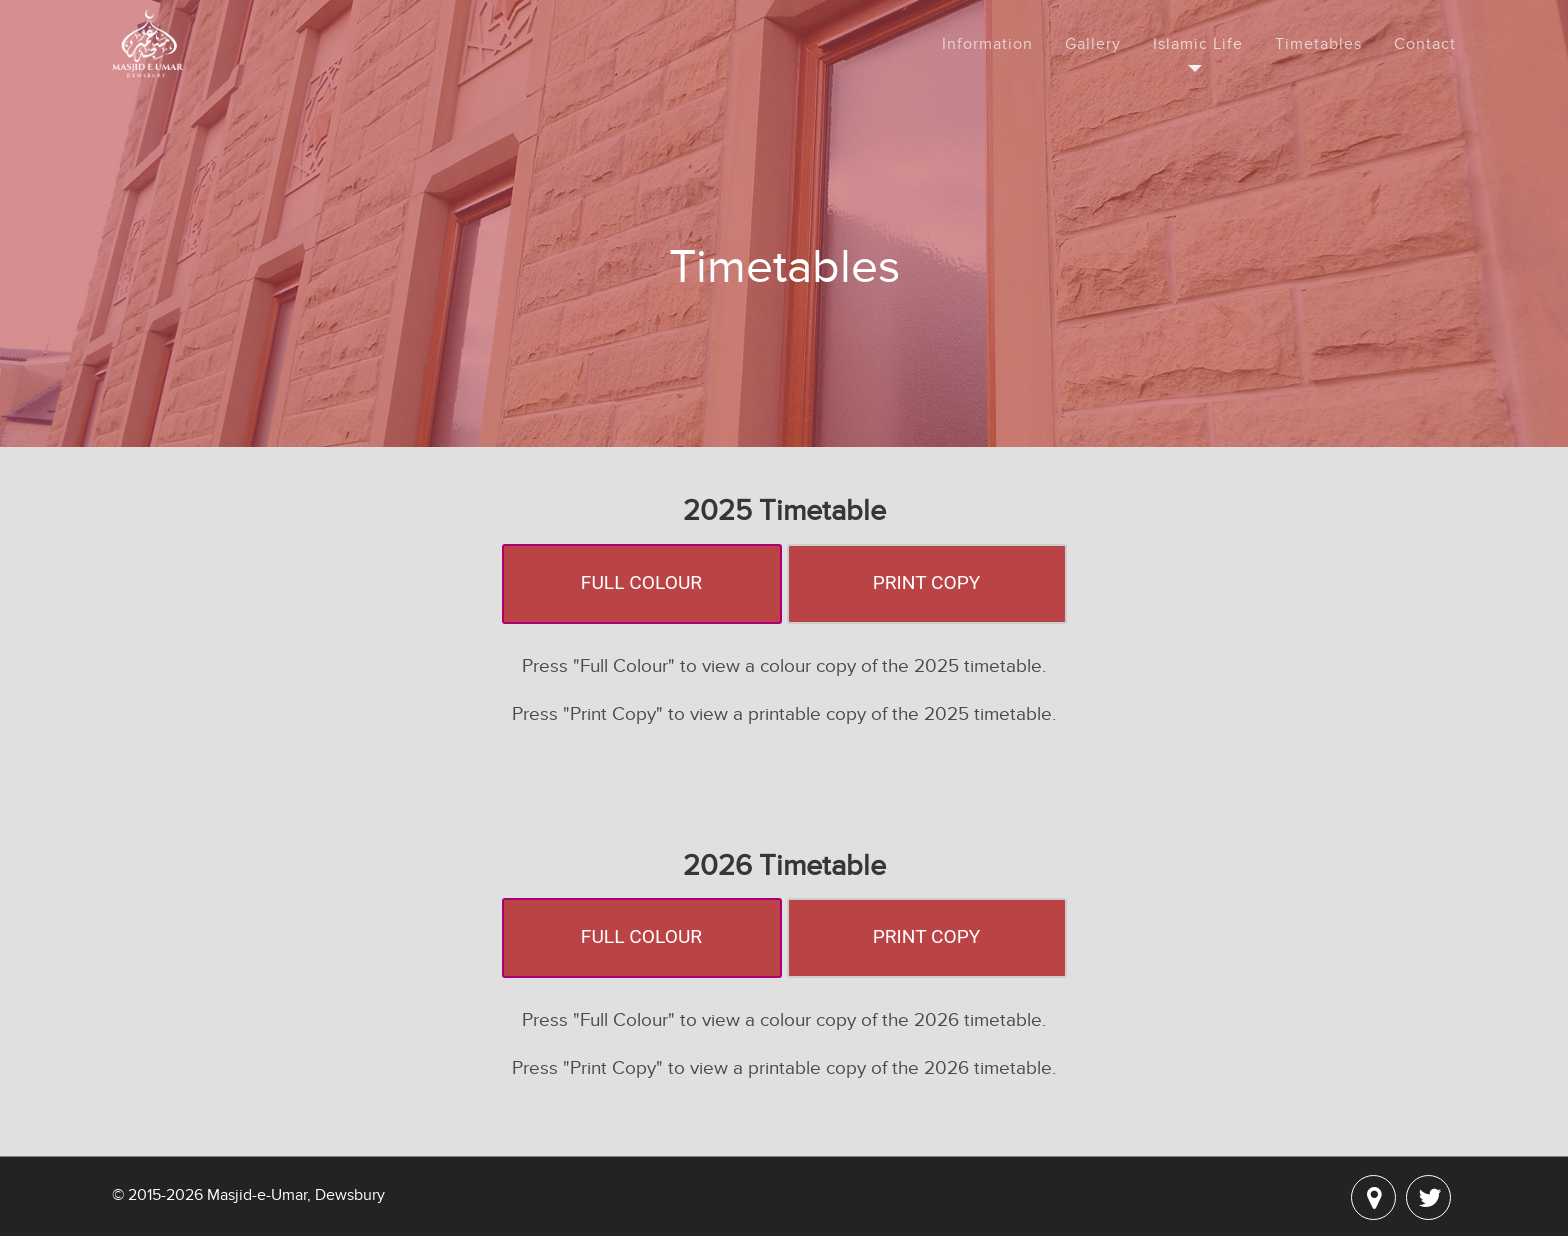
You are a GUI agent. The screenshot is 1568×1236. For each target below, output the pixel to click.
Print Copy (927, 582)
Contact (1425, 44)
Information (987, 44)
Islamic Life (1198, 44)
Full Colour (641, 582)
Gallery (1093, 44)
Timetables (1318, 44)
